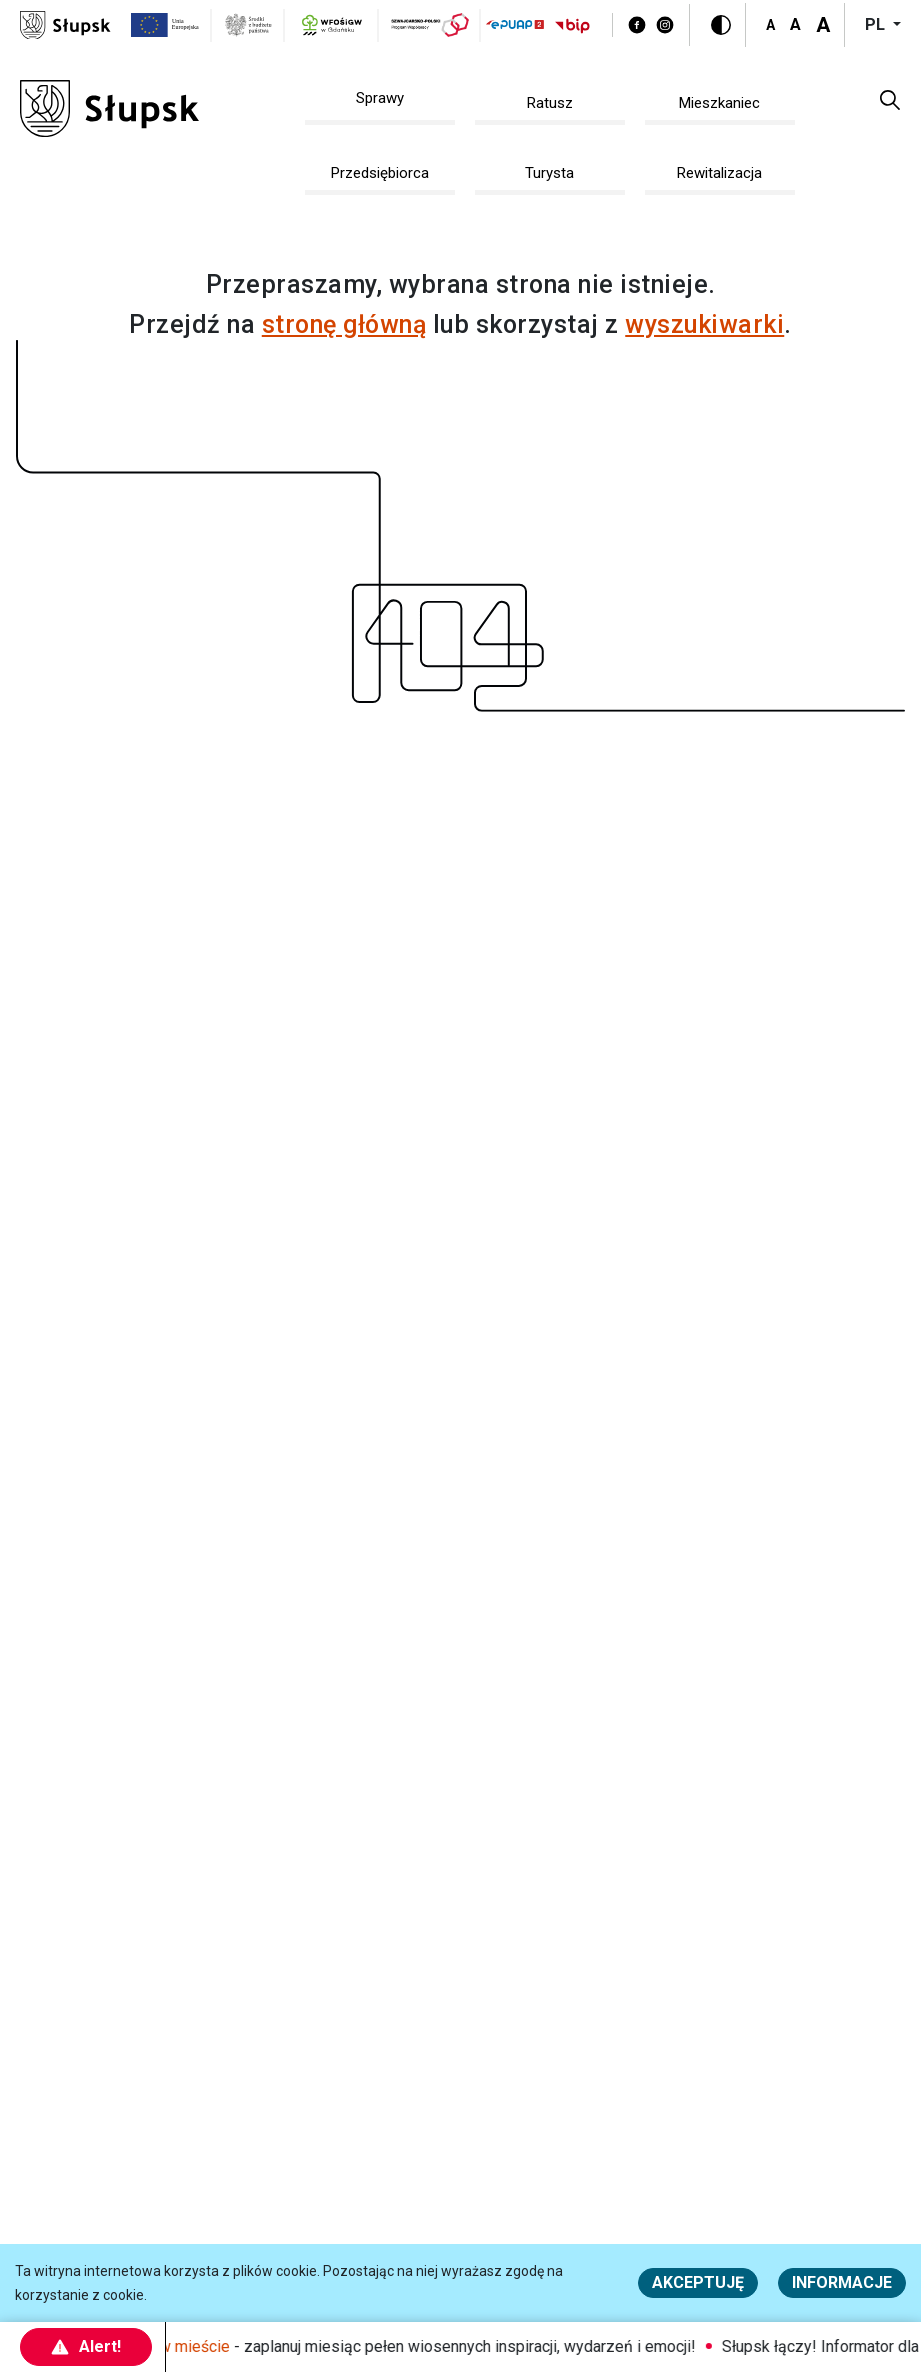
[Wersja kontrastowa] (721, 25)
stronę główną (344, 324)
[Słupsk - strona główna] (65, 23)
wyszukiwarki (704, 324)
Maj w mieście (188, 2346)
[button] (890, 99)
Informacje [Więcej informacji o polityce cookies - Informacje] (842, 2282)
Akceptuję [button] (698, 2282)
